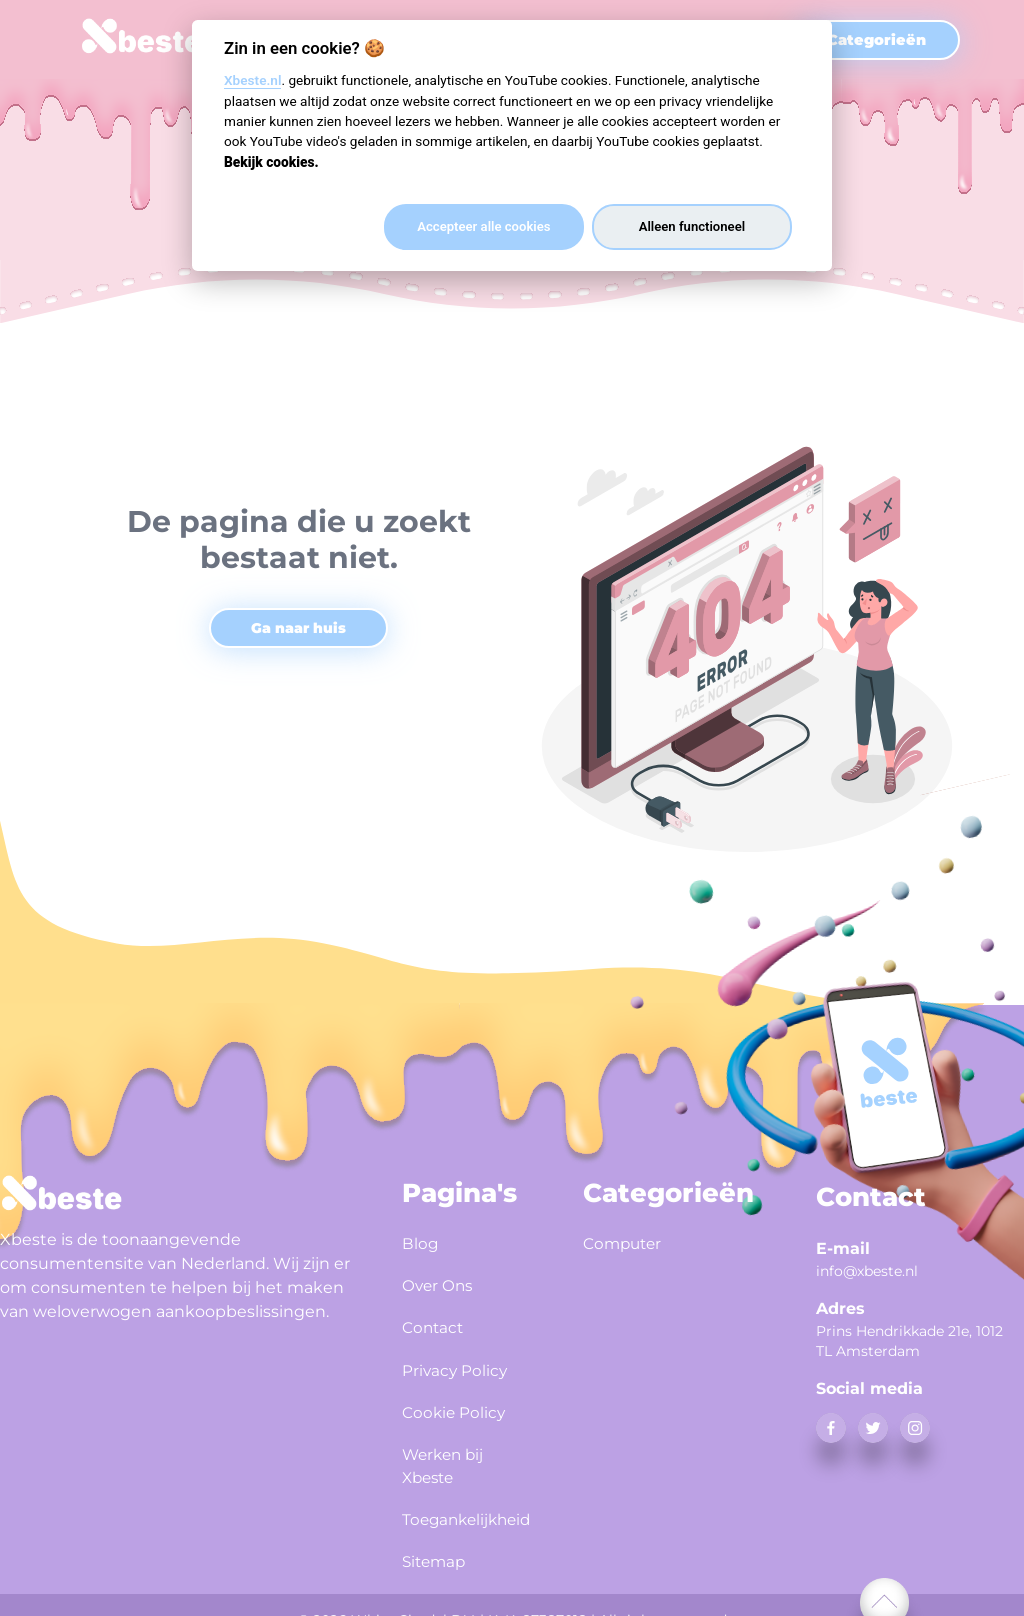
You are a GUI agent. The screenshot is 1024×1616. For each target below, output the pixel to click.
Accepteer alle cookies (483, 226)
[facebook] (831, 1428)
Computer (629, 1242)
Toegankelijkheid (468, 1503)
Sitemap (440, 1542)
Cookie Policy (462, 1398)
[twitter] (873, 1428)
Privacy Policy (464, 1359)
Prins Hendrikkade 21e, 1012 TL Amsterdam (909, 1341)
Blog (423, 1242)
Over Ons (444, 1281)
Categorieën (876, 40)
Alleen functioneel (692, 226)
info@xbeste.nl (867, 1271)
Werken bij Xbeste (451, 1450)
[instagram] (915, 1428)
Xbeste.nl (252, 80)
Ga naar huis (298, 628)
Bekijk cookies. (271, 162)
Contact (437, 1320)
